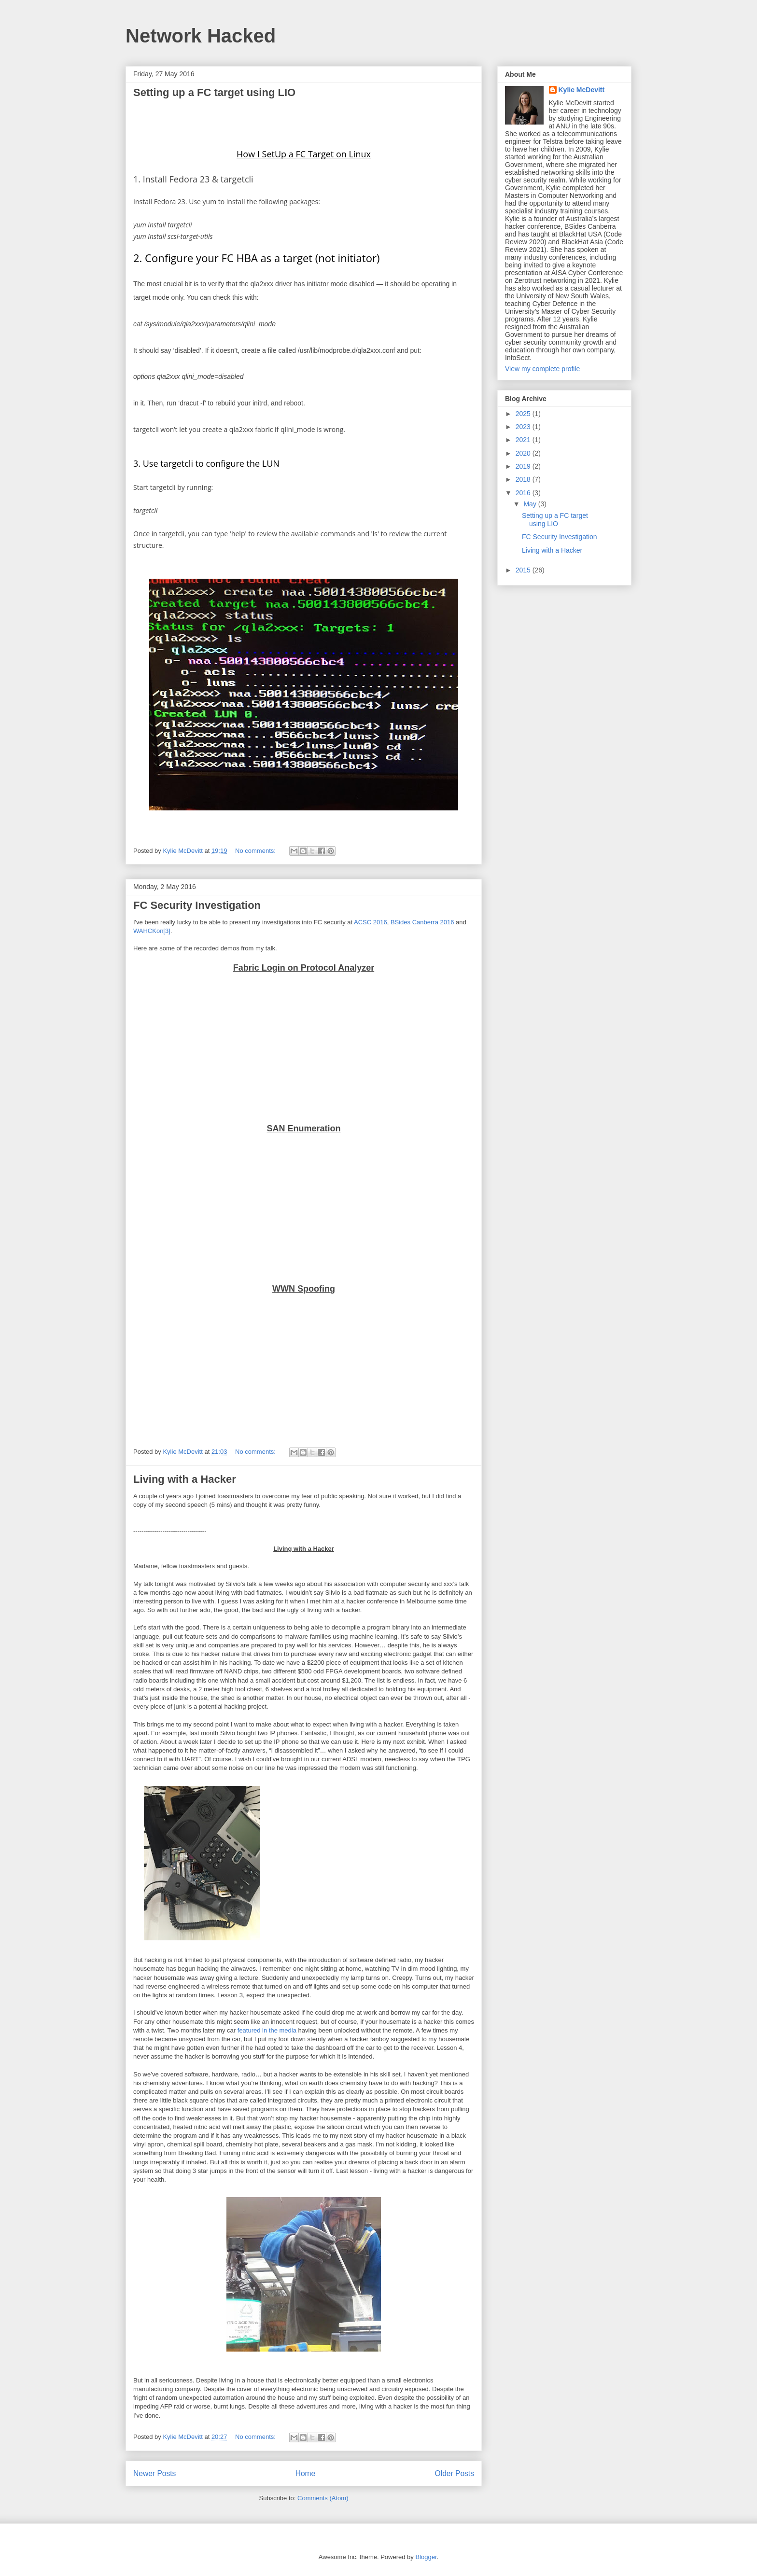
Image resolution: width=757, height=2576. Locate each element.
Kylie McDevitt (582, 90)
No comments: (256, 850)
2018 (524, 479)
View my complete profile (542, 369)
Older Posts (454, 2473)
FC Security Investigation (197, 905)
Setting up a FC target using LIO (214, 92)
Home (305, 2473)
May (530, 504)
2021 (524, 440)
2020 (524, 453)
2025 (524, 414)
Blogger (425, 2557)
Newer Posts (154, 2473)
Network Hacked (201, 35)
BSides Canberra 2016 (421, 922)
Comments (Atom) (322, 2498)
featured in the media (267, 2030)
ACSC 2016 (370, 922)
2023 (524, 427)
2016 (524, 493)
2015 (524, 570)
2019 (524, 466)
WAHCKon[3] (151, 930)
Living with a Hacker (184, 1479)
